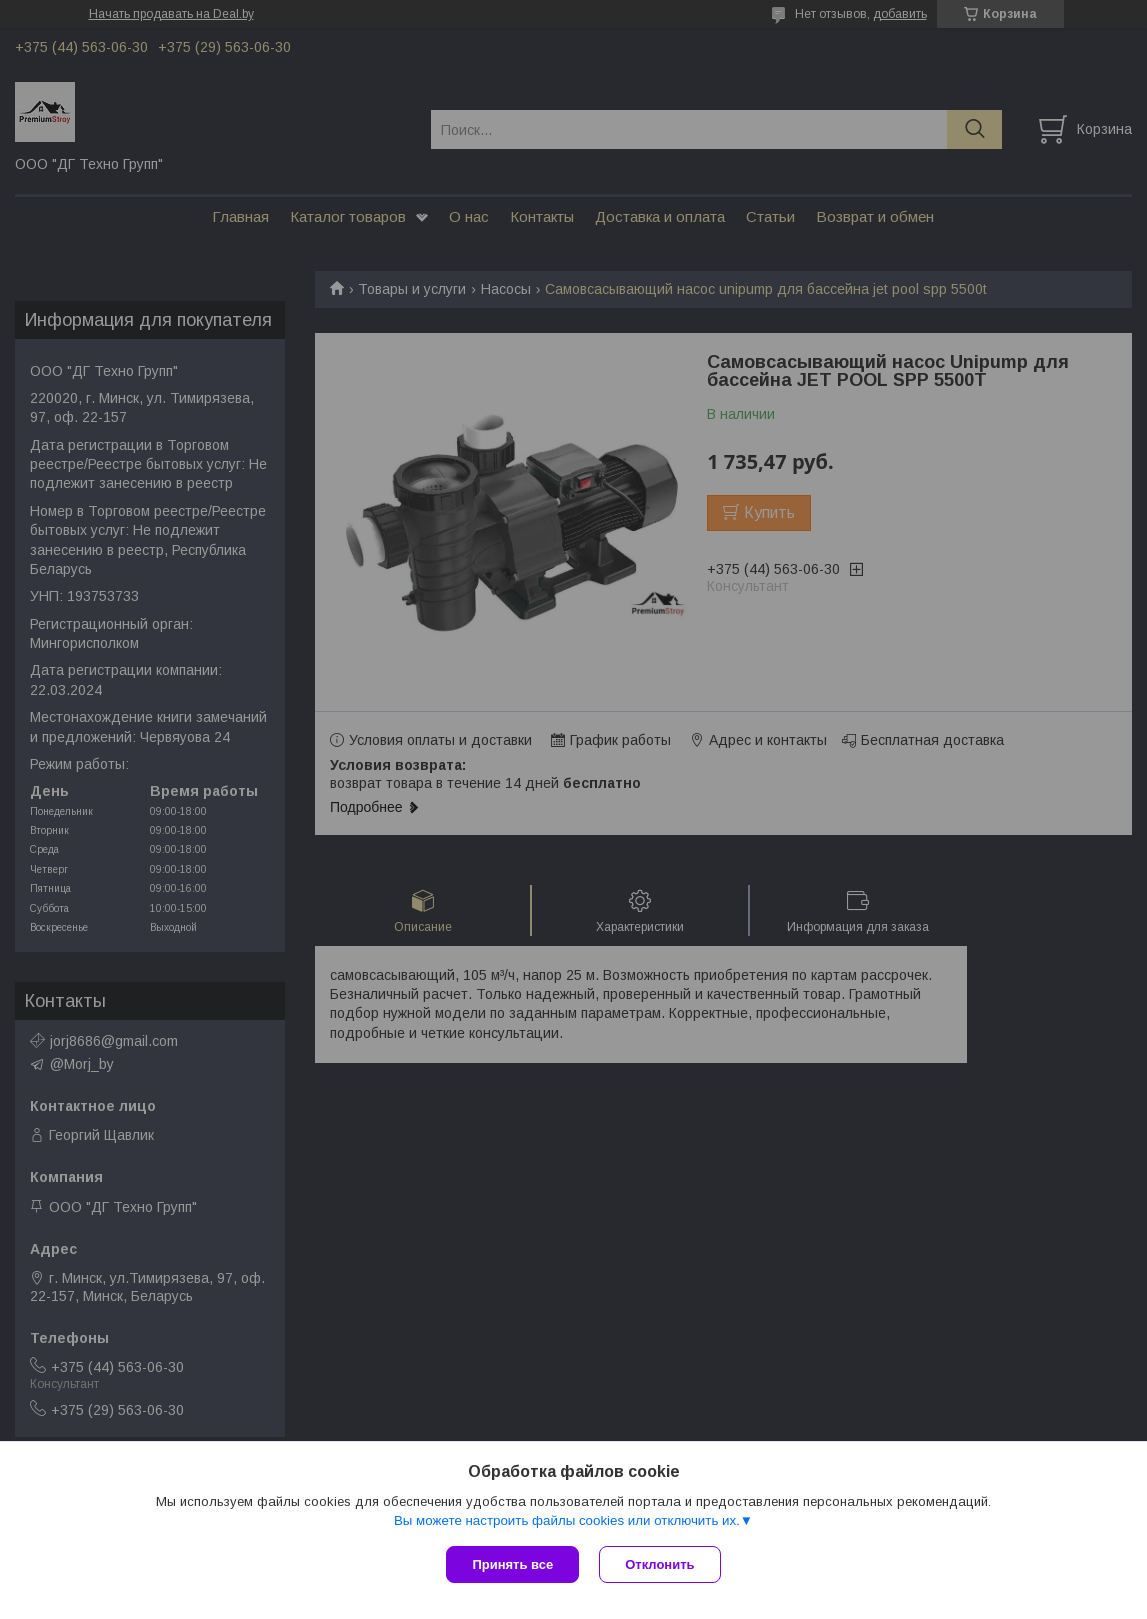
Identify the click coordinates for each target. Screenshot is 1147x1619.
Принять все (512, 1564)
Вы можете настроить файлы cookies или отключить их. (567, 1520)
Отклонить (659, 1564)
